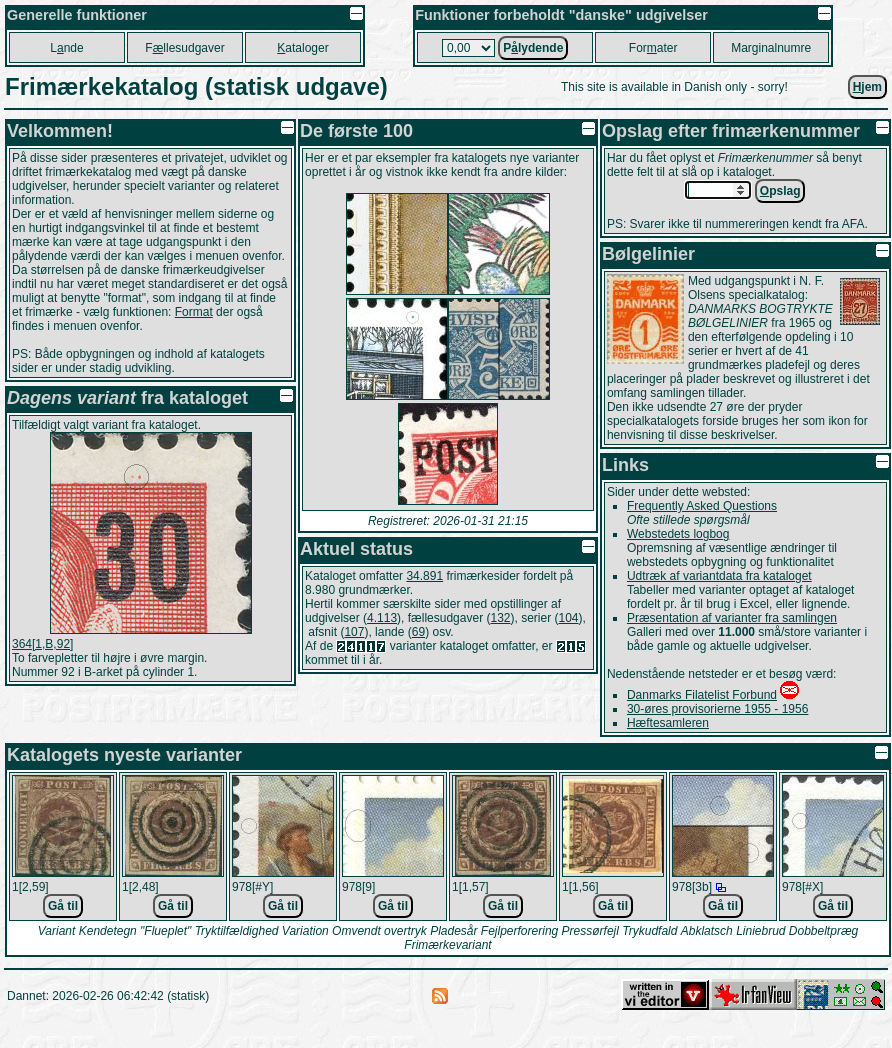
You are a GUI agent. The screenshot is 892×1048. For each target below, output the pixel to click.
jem (867, 87)
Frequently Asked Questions (702, 506)
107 (354, 632)
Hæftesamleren (668, 723)
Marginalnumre (771, 48)
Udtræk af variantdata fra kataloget (719, 576)
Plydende (533, 48)
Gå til (63, 906)
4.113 (382, 618)
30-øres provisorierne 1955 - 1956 (717, 709)
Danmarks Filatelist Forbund (702, 695)
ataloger (302, 48)
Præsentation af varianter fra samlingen (732, 618)
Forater (653, 48)
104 (569, 618)
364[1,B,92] (42, 644)
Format (194, 312)
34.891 (424, 576)
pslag (780, 191)
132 (500, 618)
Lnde (66, 48)
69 (418, 632)
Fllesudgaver (184, 48)
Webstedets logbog (678, 534)
